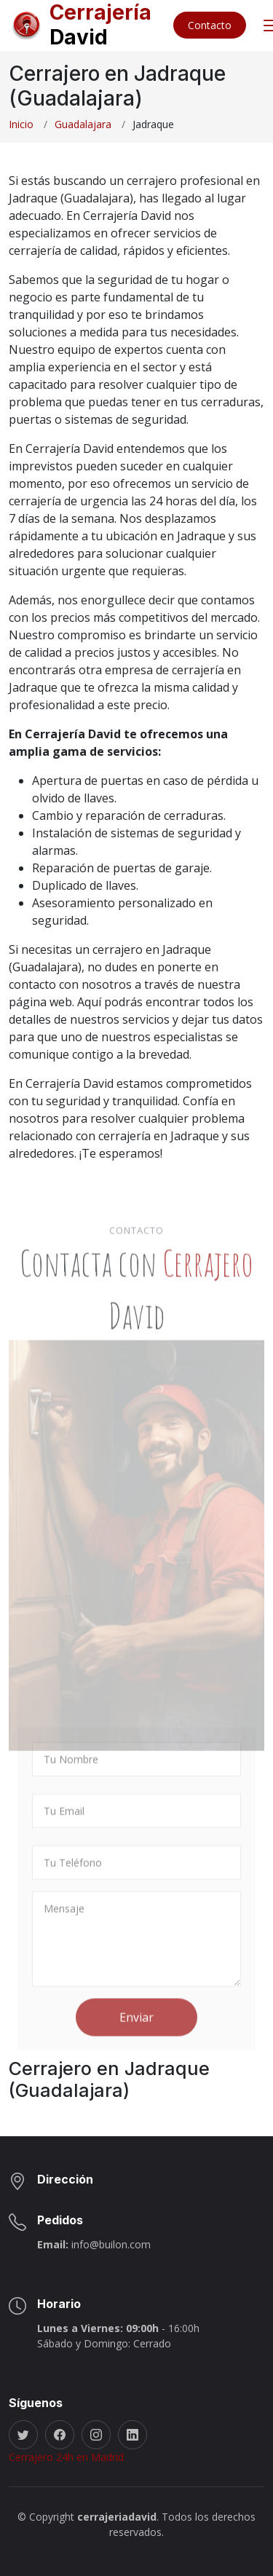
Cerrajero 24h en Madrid (66, 2457)
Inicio (21, 124)
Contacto (210, 25)
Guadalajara (83, 124)
